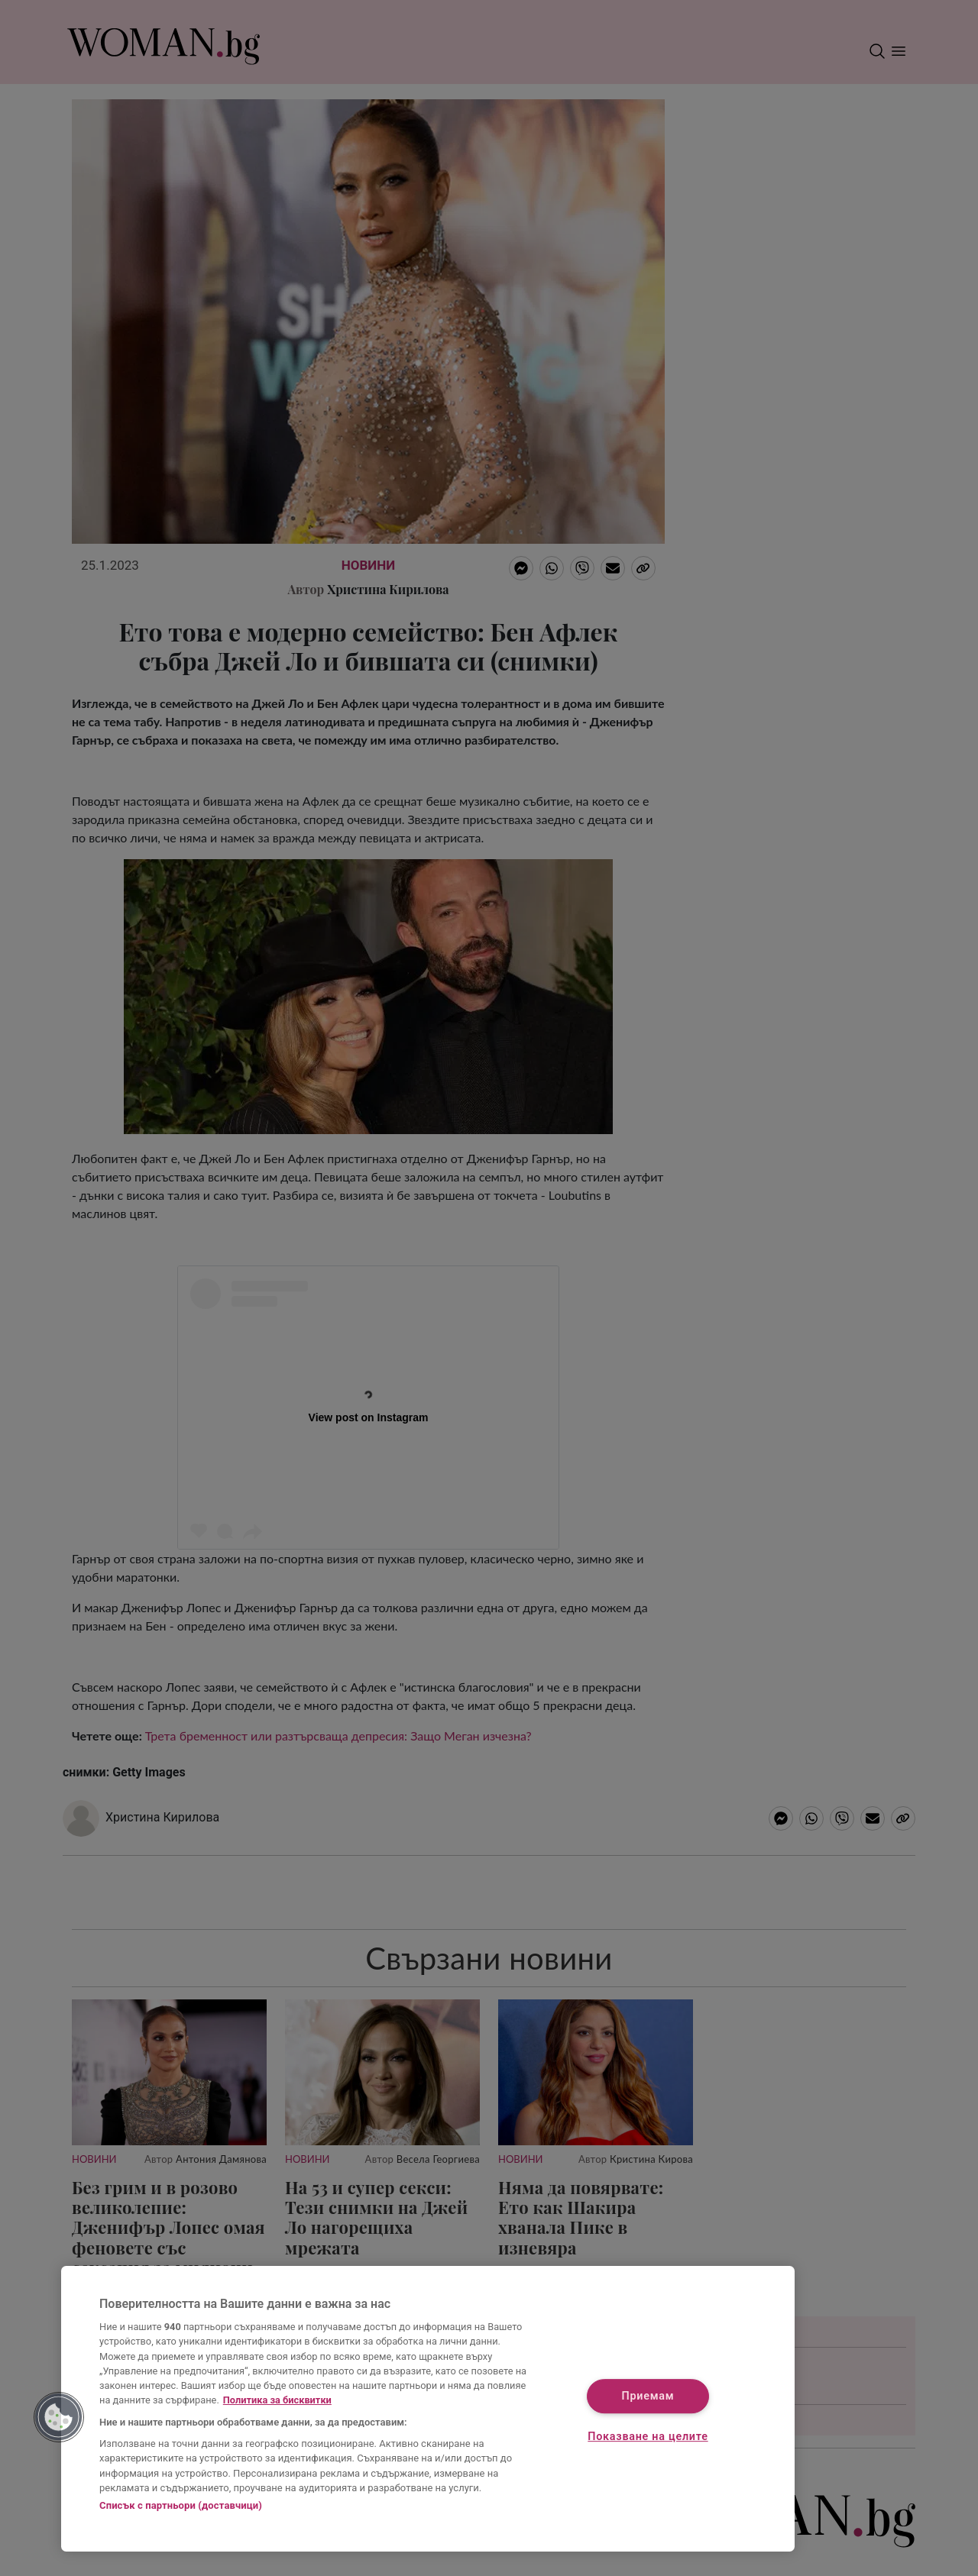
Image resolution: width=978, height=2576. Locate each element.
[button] (58, 2417)
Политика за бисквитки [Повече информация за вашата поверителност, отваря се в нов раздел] (277, 2400)
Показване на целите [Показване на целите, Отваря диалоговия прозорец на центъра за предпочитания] (648, 2437)
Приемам (648, 2396)
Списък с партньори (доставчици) (180, 2505)
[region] (428, 2409)
